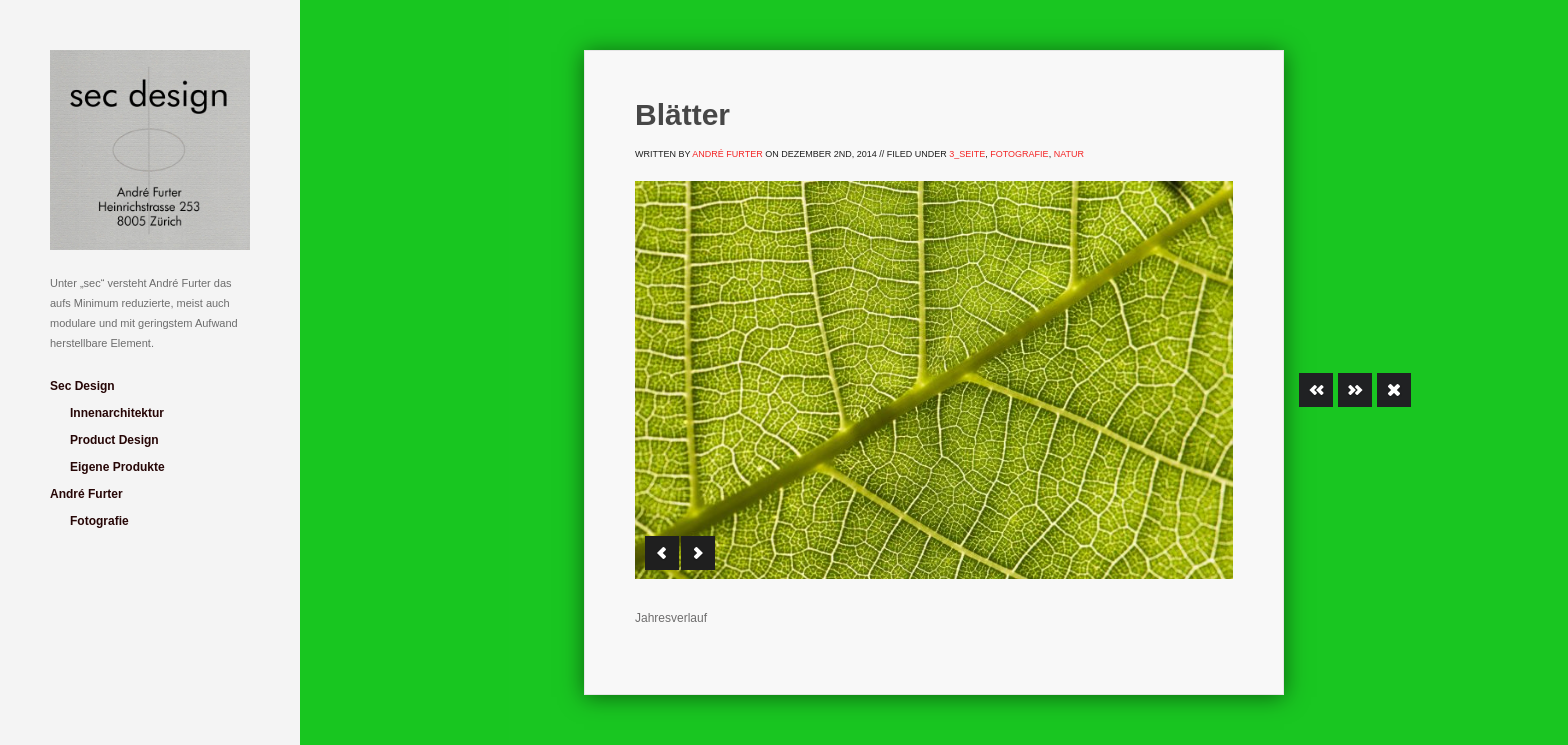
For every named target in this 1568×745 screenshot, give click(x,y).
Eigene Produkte (117, 467)
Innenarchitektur (117, 413)
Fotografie (99, 521)
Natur (1069, 154)
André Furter (86, 494)
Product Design (114, 440)
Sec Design (82, 386)
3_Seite (967, 154)
